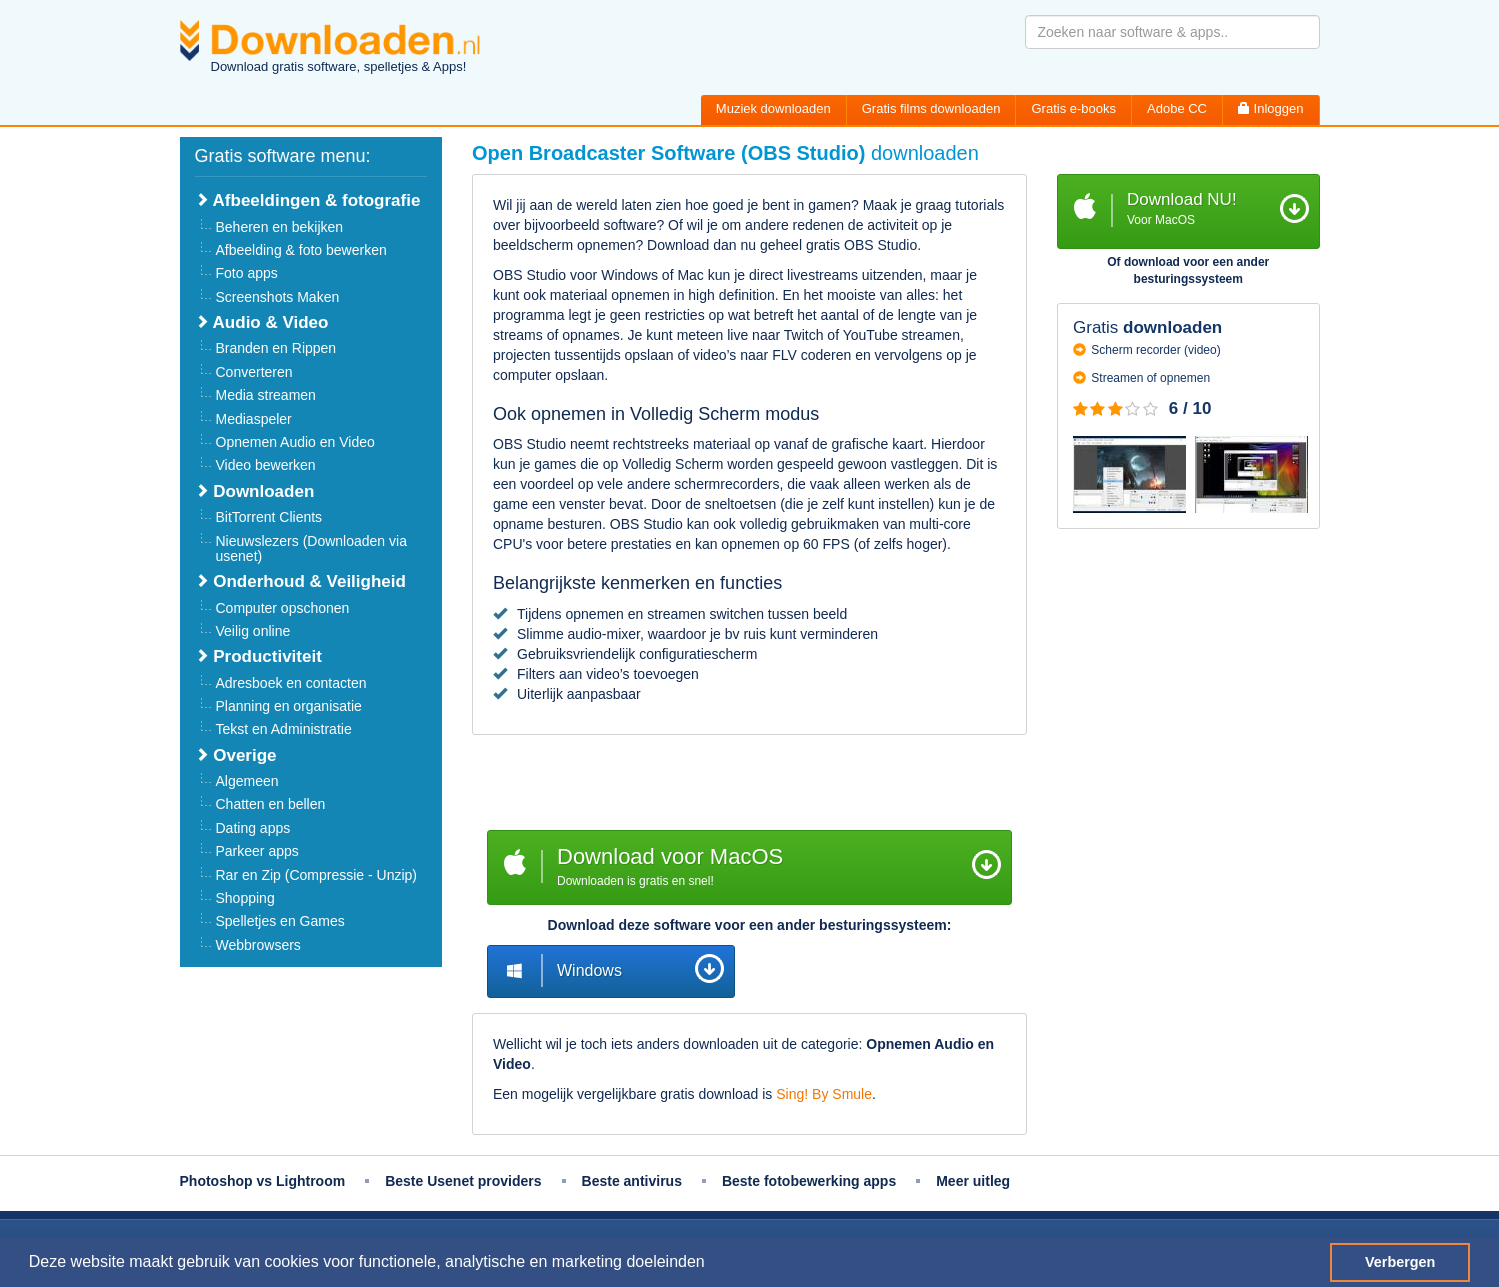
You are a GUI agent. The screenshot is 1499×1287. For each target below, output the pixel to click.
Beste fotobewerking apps (809, 1181)
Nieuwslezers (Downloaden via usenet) (311, 548)
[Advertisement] (749, 785)
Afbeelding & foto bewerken (301, 250)
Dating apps (253, 828)
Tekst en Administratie (284, 729)
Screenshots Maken (278, 297)
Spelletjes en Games (280, 921)
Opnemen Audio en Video (295, 442)
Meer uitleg (973, 1181)
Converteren (254, 372)
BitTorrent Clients (269, 517)
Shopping (245, 898)
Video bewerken (266, 465)
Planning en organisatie (289, 706)
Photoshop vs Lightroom (263, 1181)
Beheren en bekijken (280, 227)
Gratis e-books (1073, 108)
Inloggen (1271, 108)
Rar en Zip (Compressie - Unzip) (317, 875)
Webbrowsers (258, 945)
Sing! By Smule (824, 1094)
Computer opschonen (283, 608)
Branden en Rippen (276, 348)
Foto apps (247, 273)
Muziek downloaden (773, 108)
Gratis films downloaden (931, 108)
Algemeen (247, 781)
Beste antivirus (632, 1181)
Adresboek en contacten (291, 683)
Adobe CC (1177, 108)
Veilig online (253, 631)
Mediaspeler (254, 419)
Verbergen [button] (1400, 1262)
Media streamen (266, 395)
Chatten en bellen (271, 804)
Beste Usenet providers (463, 1181)
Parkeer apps (257, 851)
